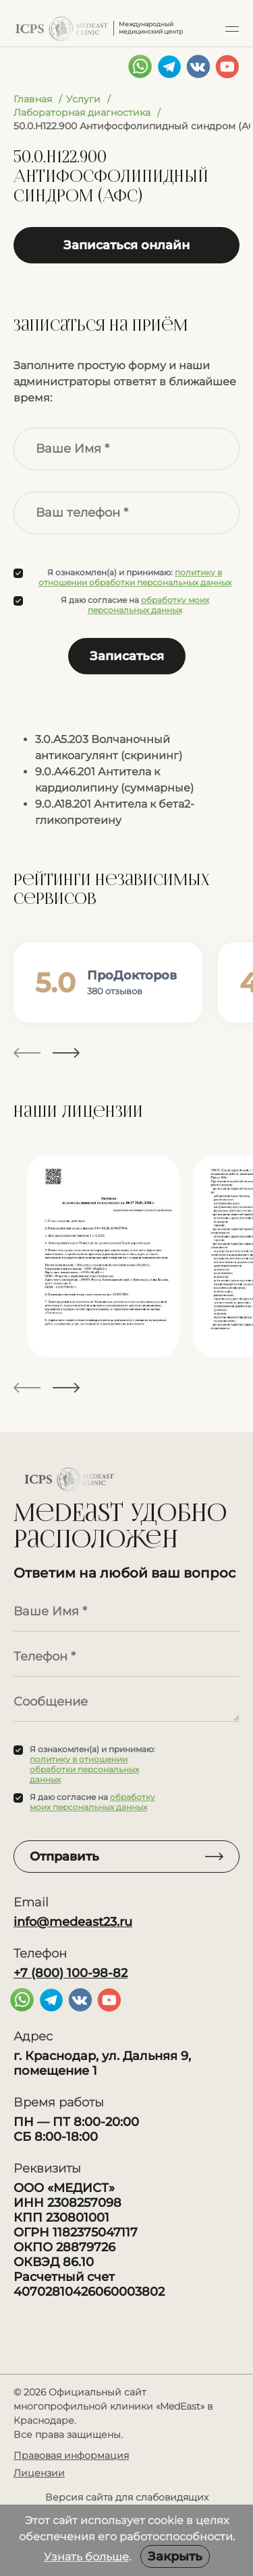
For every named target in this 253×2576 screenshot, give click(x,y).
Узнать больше (86, 2556)
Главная (32, 99)
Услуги (83, 99)
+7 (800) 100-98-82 (70, 1973)
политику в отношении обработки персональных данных (134, 577)
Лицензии (39, 2473)
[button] (232, 28)
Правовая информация (71, 2455)
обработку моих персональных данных (148, 605)
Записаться (127, 656)
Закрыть (175, 2556)
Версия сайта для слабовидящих (126, 2497)
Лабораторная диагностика (81, 112)
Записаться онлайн (126, 245)
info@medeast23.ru (72, 1921)
